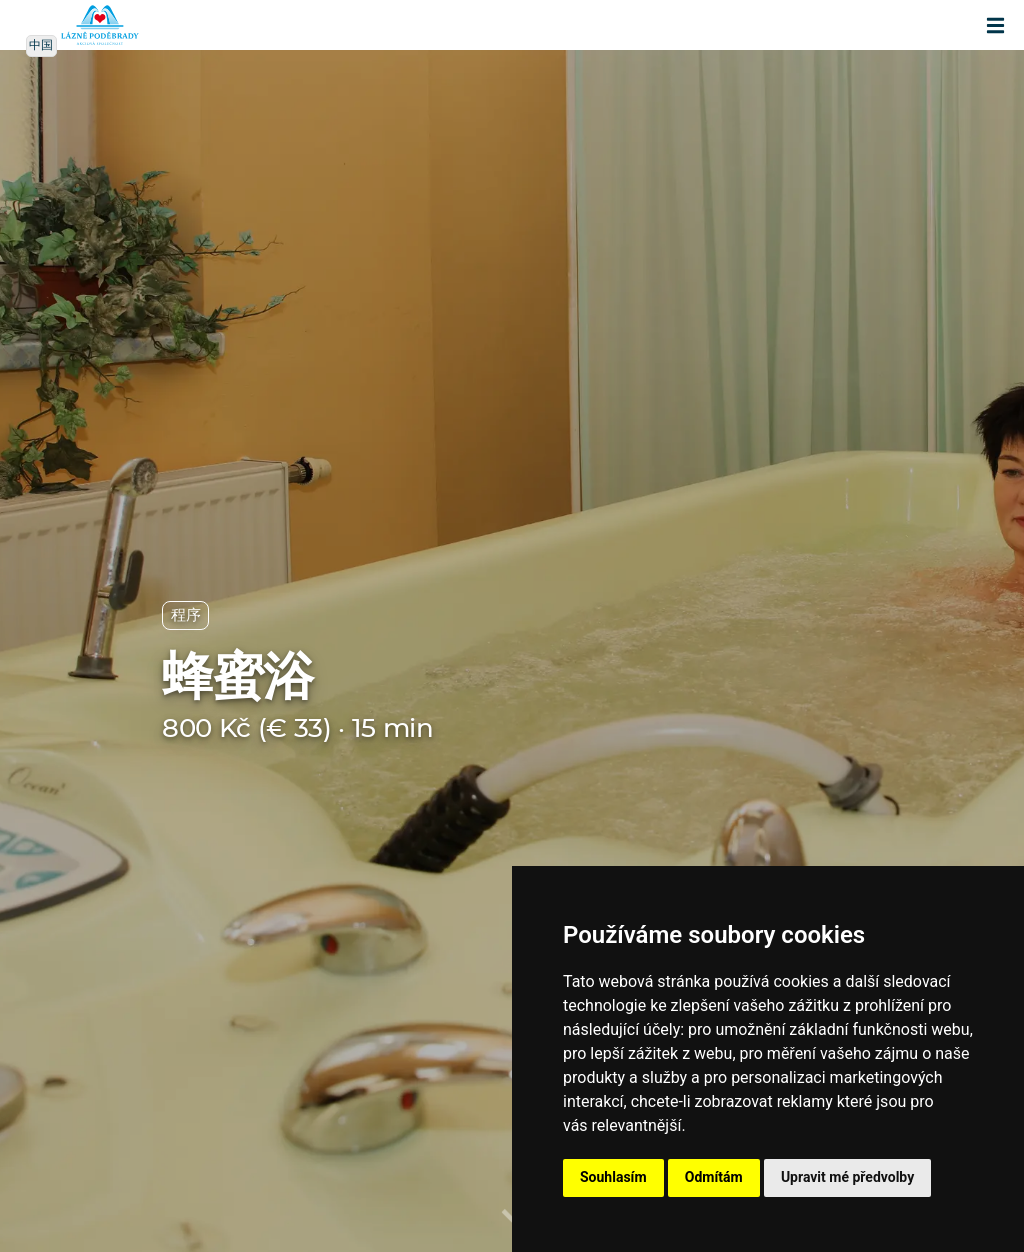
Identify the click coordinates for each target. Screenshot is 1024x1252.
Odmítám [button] (714, 1177)
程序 (185, 615)
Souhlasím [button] (613, 1177)
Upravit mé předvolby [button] (847, 1177)
